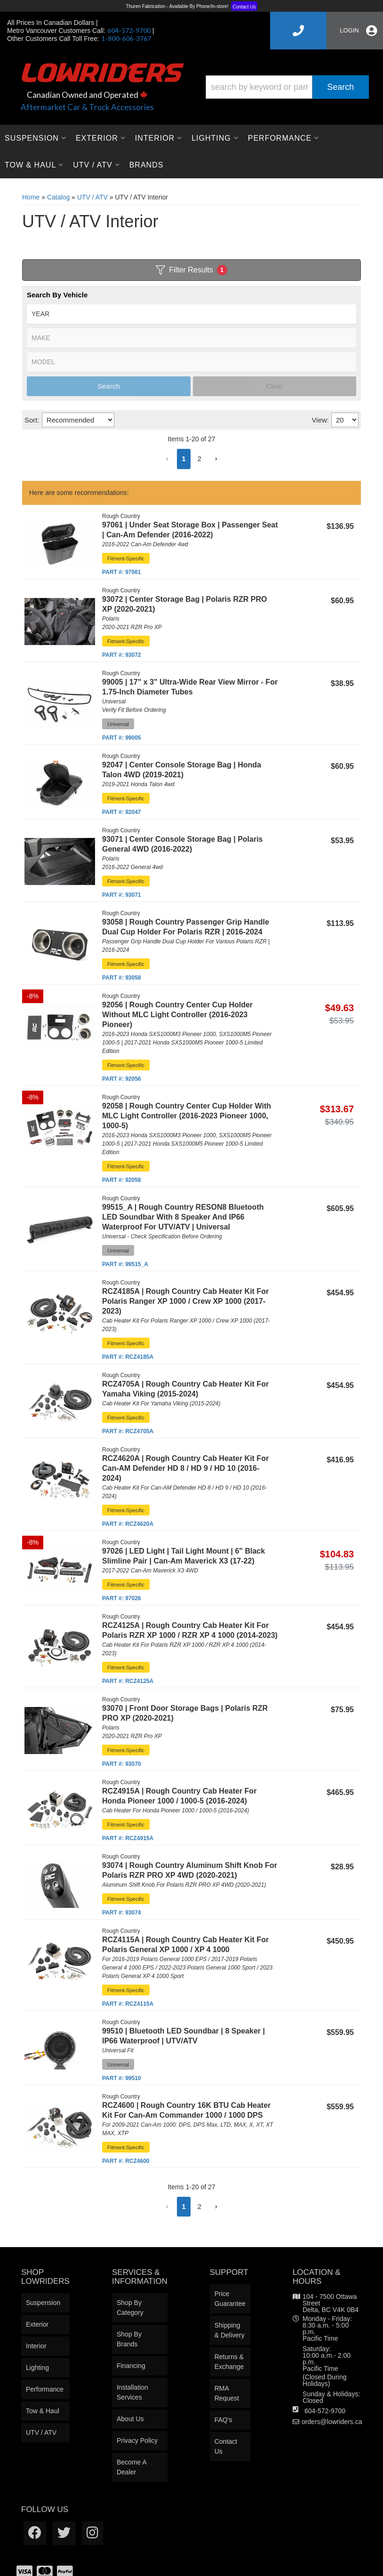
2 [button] (199, 459)
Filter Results (191, 270)
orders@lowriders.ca (332, 2421)
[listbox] (191, 314)
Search (108, 386)
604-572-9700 (324, 2411)
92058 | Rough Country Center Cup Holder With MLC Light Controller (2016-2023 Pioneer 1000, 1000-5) (186, 1116)
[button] (167, 459)
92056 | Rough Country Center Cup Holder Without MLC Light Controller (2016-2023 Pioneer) (177, 1015)
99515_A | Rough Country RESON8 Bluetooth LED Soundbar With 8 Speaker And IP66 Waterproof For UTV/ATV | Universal (182, 1217)
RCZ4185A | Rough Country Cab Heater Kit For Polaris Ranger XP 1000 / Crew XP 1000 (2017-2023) (185, 1301)
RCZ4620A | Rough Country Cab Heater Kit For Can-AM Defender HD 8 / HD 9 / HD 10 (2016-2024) (185, 1468)
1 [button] (183, 459)
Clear (274, 386)
